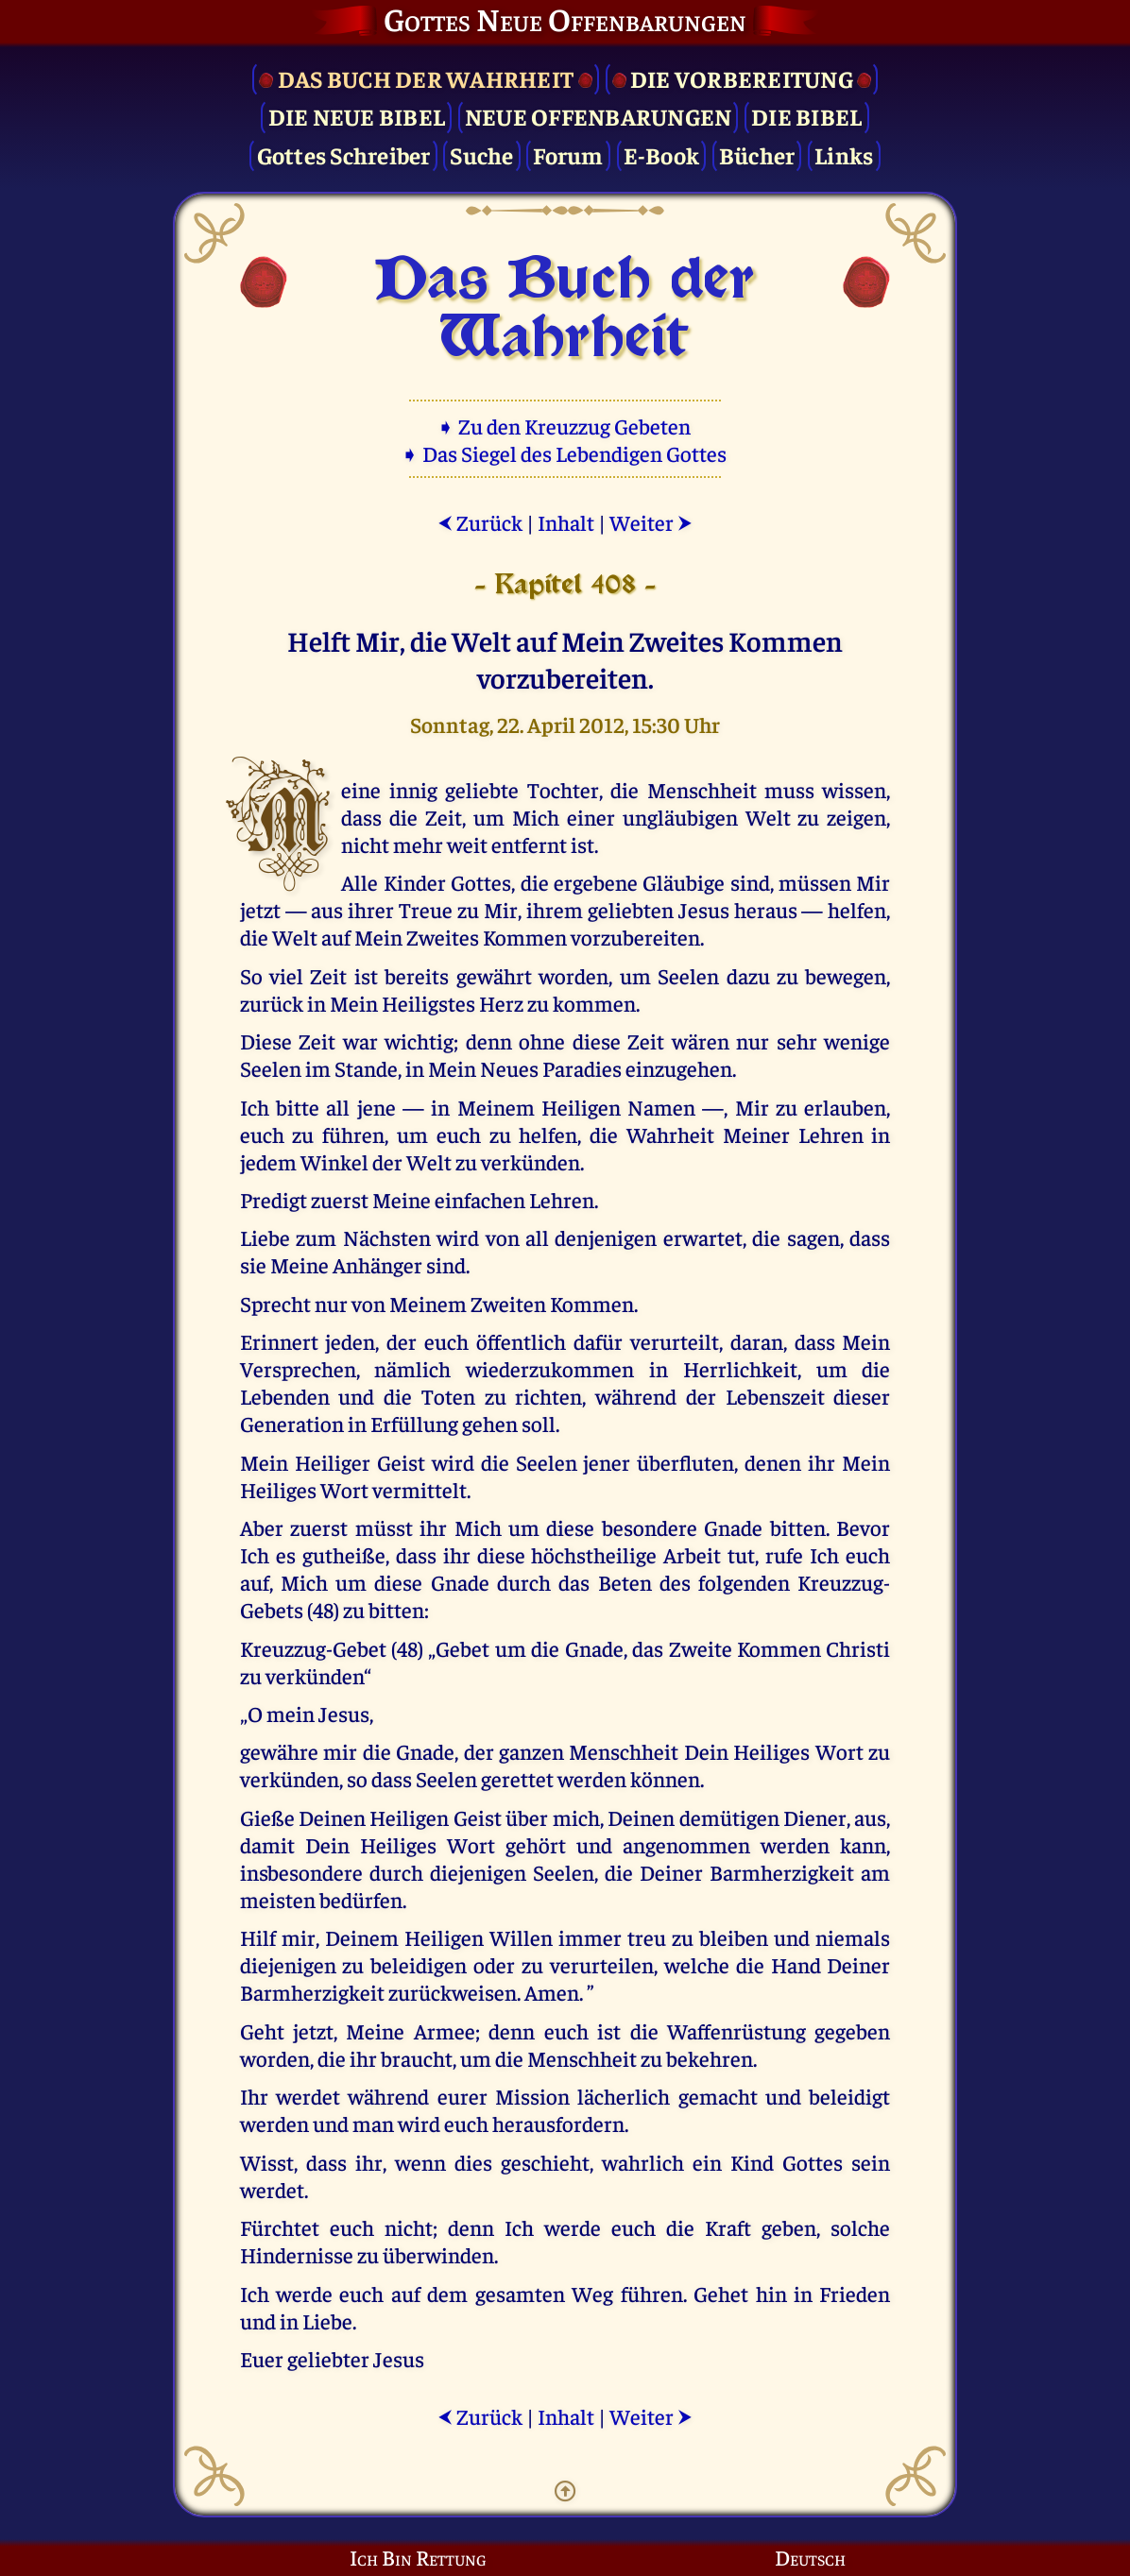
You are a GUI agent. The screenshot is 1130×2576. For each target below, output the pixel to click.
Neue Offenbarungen (598, 115)
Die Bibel (806, 115)
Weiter (651, 522)
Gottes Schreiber (344, 154)
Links (843, 154)
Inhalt (566, 522)
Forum (568, 154)
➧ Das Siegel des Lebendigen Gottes (565, 453)
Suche (481, 154)
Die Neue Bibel (357, 115)
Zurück (479, 522)
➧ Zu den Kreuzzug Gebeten (565, 425)
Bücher (757, 154)
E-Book (662, 154)
